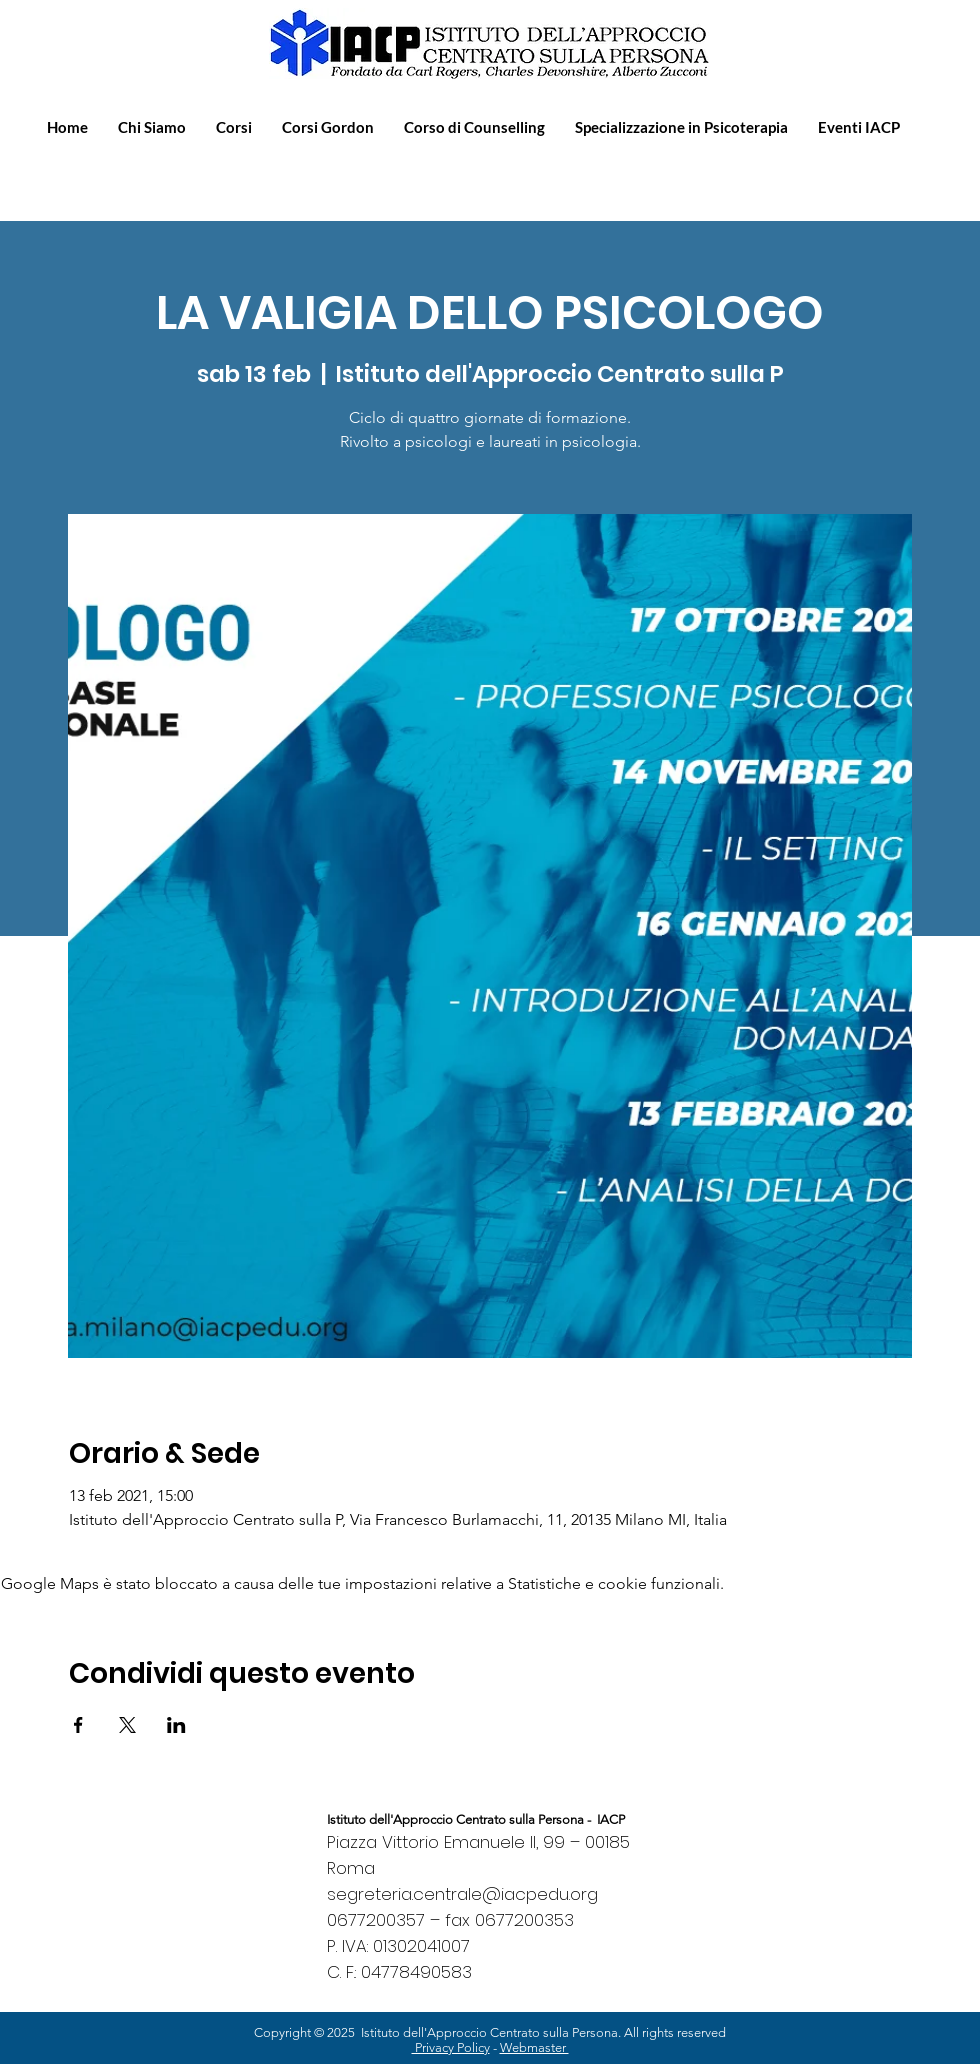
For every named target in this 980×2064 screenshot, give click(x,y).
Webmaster (534, 2047)
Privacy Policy (451, 2047)
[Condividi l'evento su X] (127, 1725)
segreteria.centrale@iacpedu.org (462, 1894)
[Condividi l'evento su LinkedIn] (176, 1725)
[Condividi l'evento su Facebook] (78, 1725)
